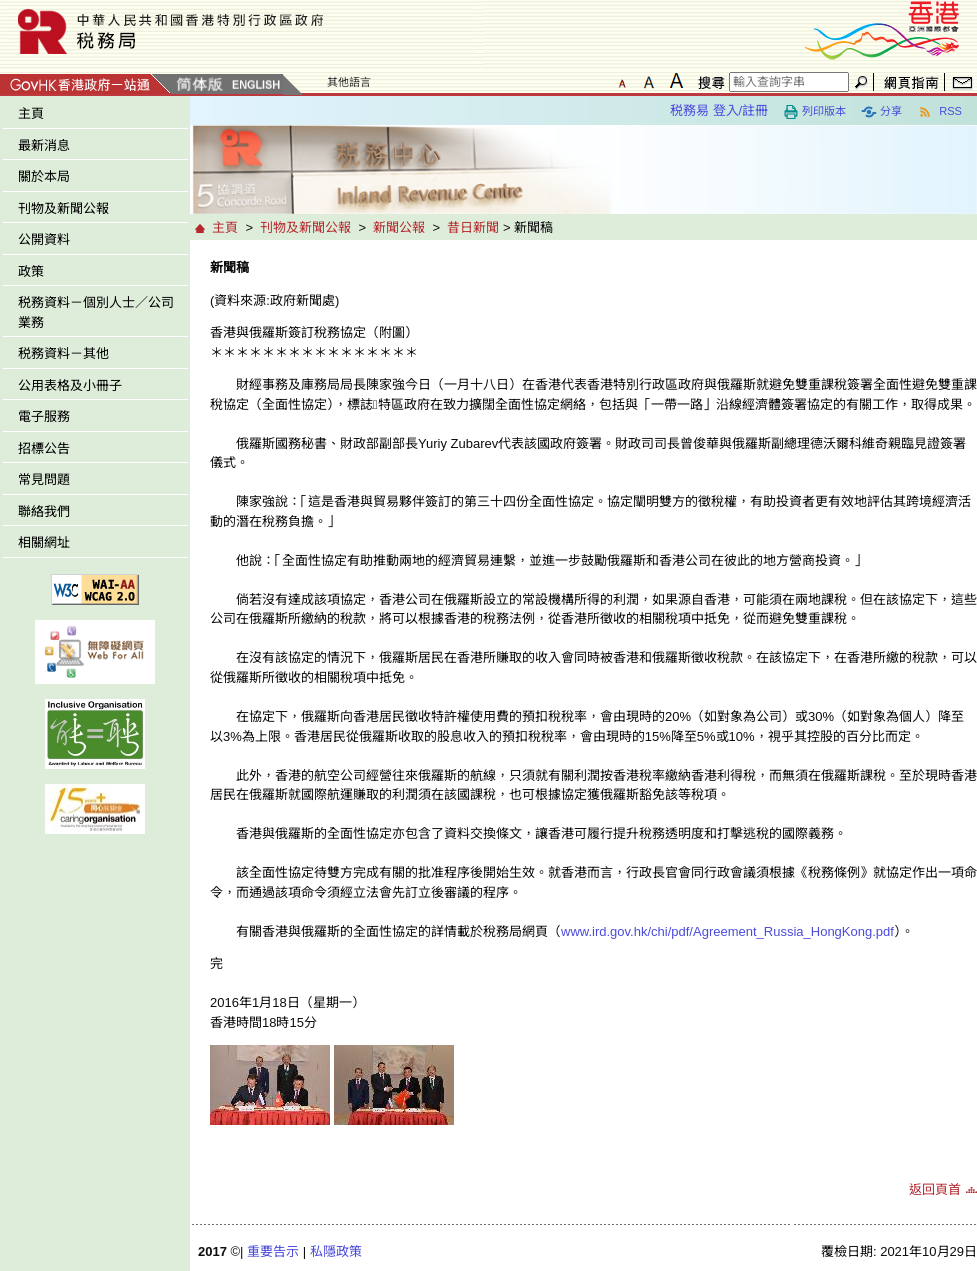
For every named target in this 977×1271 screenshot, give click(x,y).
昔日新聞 (473, 227)
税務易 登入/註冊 (719, 110)
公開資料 (44, 239)
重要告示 (273, 1251)
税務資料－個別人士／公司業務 (96, 312)
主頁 (31, 113)
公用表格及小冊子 (70, 385)
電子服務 (44, 416)
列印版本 (814, 112)
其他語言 (349, 82)
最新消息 (44, 145)
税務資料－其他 (63, 353)
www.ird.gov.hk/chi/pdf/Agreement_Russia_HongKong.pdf (727, 931)
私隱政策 (336, 1251)
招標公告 (44, 448)
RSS (939, 112)
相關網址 (44, 542)
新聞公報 (399, 227)
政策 (31, 271)
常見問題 (44, 479)
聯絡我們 (44, 511)
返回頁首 (935, 1189)
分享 (881, 112)
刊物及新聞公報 (63, 208)
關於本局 (44, 176)
